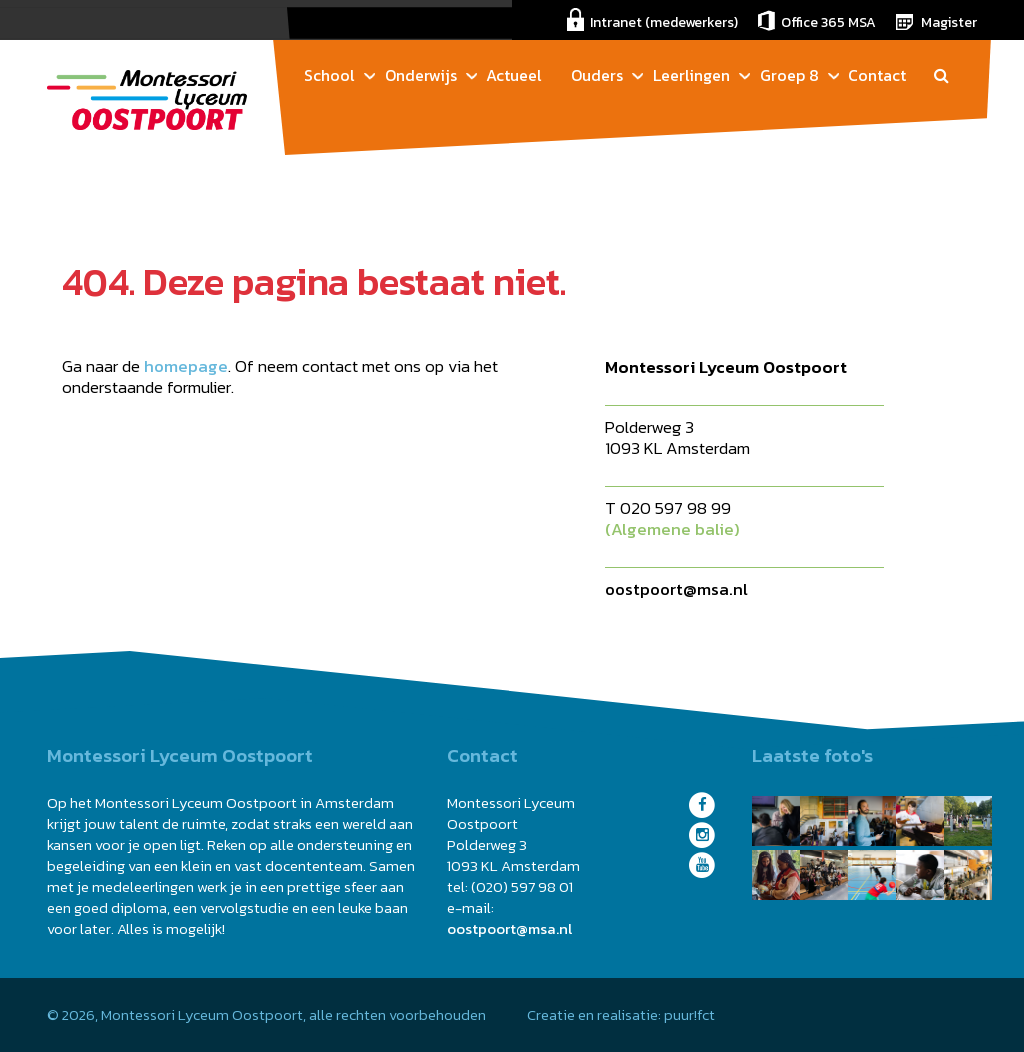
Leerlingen (691, 75)
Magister (949, 22)
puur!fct (689, 1014)
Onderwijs (421, 75)
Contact (877, 75)
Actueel (514, 75)
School (329, 75)
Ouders (597, 75)
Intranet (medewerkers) (664, 22)
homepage (186, 366)
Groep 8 (789, 75)
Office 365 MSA (828, 22)
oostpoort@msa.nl (676, 589)
